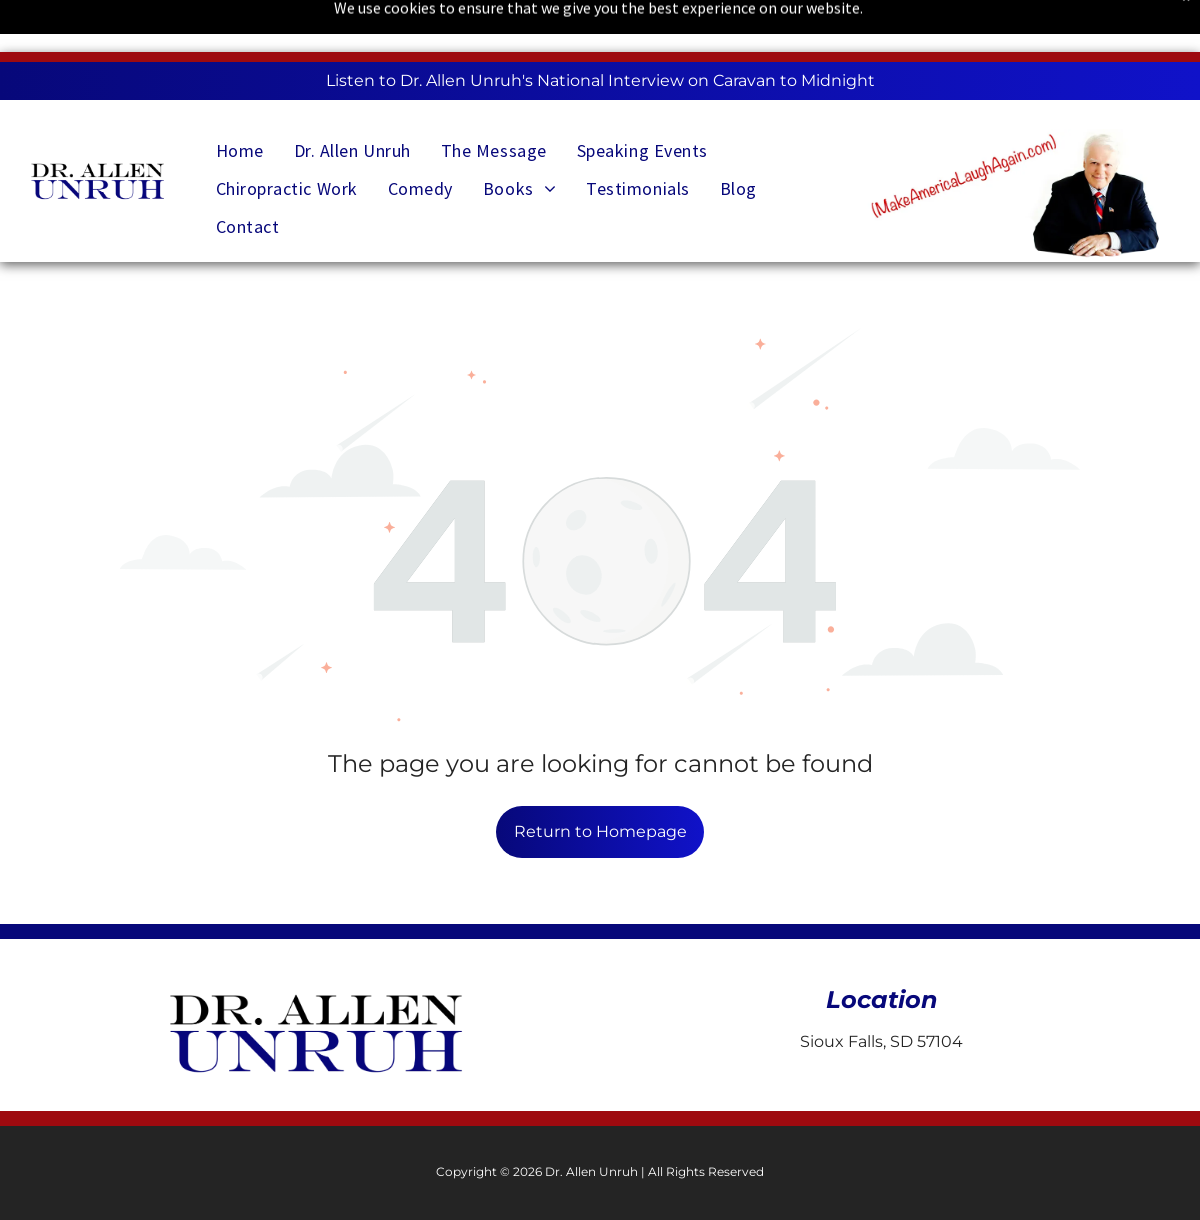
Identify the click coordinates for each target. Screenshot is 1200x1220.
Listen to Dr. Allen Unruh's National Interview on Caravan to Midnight (600, 80)
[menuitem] (240, 143)
